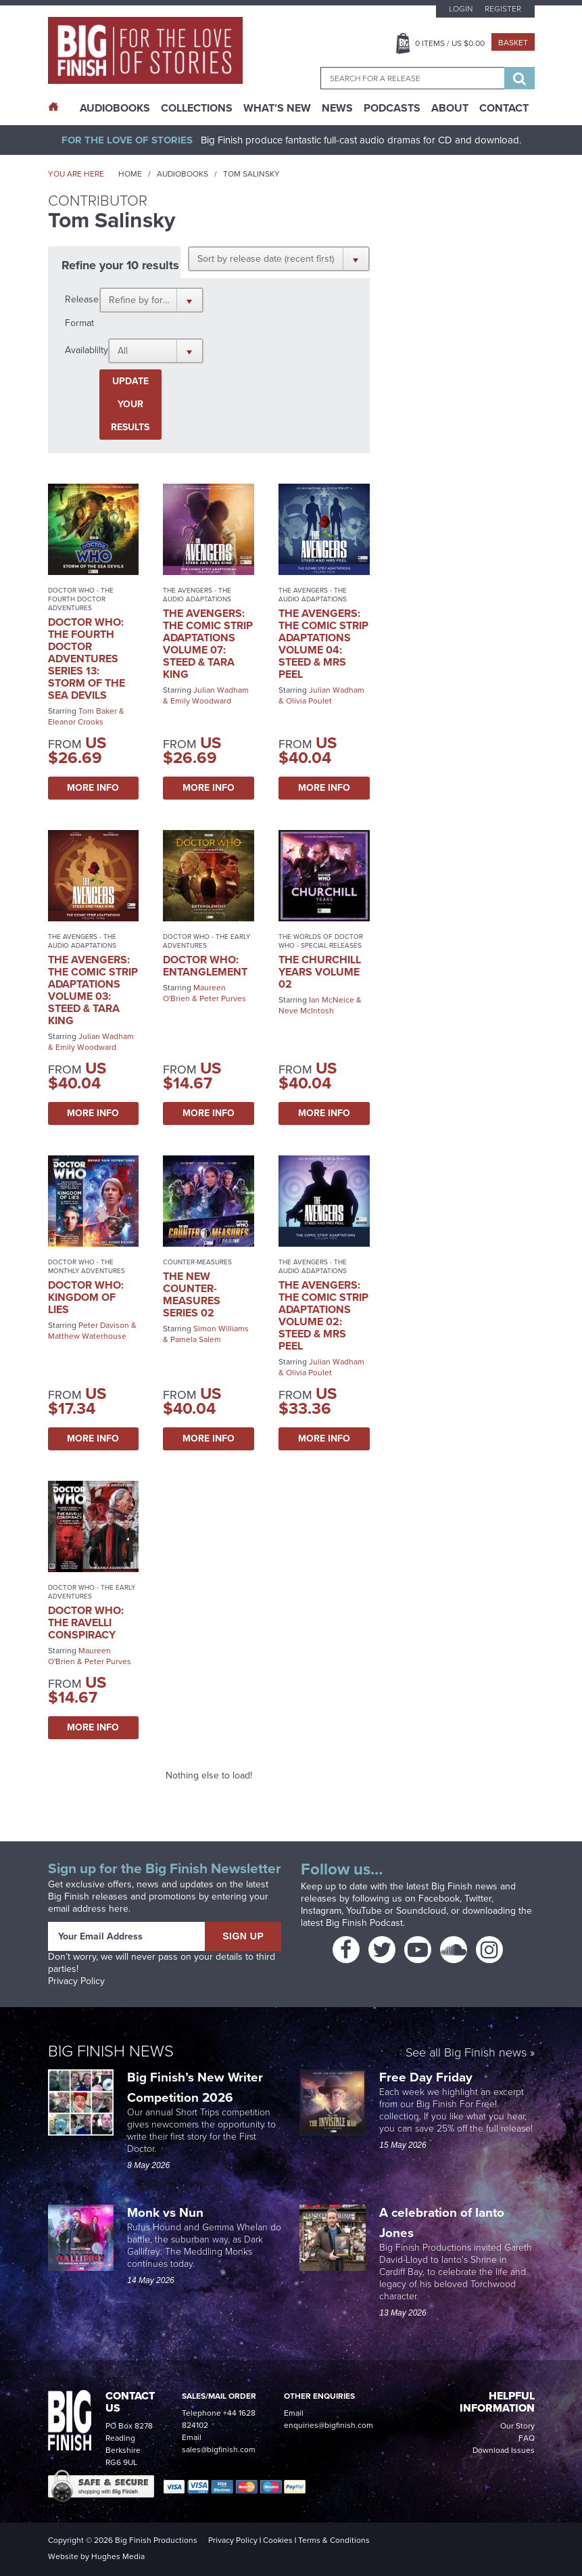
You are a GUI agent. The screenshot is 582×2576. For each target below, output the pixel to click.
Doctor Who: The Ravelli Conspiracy (86, 1622)
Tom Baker (97, 711)
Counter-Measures (197, 1262)
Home (130, 174)
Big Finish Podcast (364, 1923)
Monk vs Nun (167, 2212)
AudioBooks (115, 108)
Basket (513, 43)
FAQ (526, 2438)
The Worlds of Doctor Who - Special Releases (320, 941)
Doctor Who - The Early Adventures (206, 941)
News (337, 108)
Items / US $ (450, 43)
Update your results (130, 404)
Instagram (321, 1911)
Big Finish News (111, 2051)
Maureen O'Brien (194, 993)
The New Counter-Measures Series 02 (191, 1294)
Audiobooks (182, 174)
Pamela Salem (195, 1339)
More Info (93, 788)
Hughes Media (118, 2556)
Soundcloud (421, 1911)
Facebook (439, 1898)
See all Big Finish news (466, 2053)
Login (460, 9)
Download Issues (503, 2450)
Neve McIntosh (306, 1011)
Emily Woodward (200, 701)
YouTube (364, 1911)
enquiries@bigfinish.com (328, 2425)
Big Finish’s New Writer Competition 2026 (195, 2087)
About (449, 108)
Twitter (477, 1898)
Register (503, 9)
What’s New (277, 108)
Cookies (278, 2540)
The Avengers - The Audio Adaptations (197, 594)
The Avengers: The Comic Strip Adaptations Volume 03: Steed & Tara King (93, 990)
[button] (279, 258)
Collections (197, 108)
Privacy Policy (76, 1981)
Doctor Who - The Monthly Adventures (86, 1266)
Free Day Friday (425, 2077)
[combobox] (412, 78)
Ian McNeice (331, 1000)
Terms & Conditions (334, 2540)
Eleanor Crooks (75, 722)
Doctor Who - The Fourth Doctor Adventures (81, 599)
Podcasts (392, 108)
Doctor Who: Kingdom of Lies (86, 1297)
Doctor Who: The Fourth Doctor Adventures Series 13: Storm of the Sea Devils (86, 658)
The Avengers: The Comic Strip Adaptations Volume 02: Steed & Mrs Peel (323, 1315)
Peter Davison (103, 1325)
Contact (504, 108)
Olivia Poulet (309, 701)
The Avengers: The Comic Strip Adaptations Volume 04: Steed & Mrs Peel (323, 643)
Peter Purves (222, 998)
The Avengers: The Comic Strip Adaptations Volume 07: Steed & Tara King (208, 643)
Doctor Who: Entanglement (205, 966)
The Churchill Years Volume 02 (319, 972)
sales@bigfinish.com (219, 2449)
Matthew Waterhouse (87, 1336)
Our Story (517, 2426)
